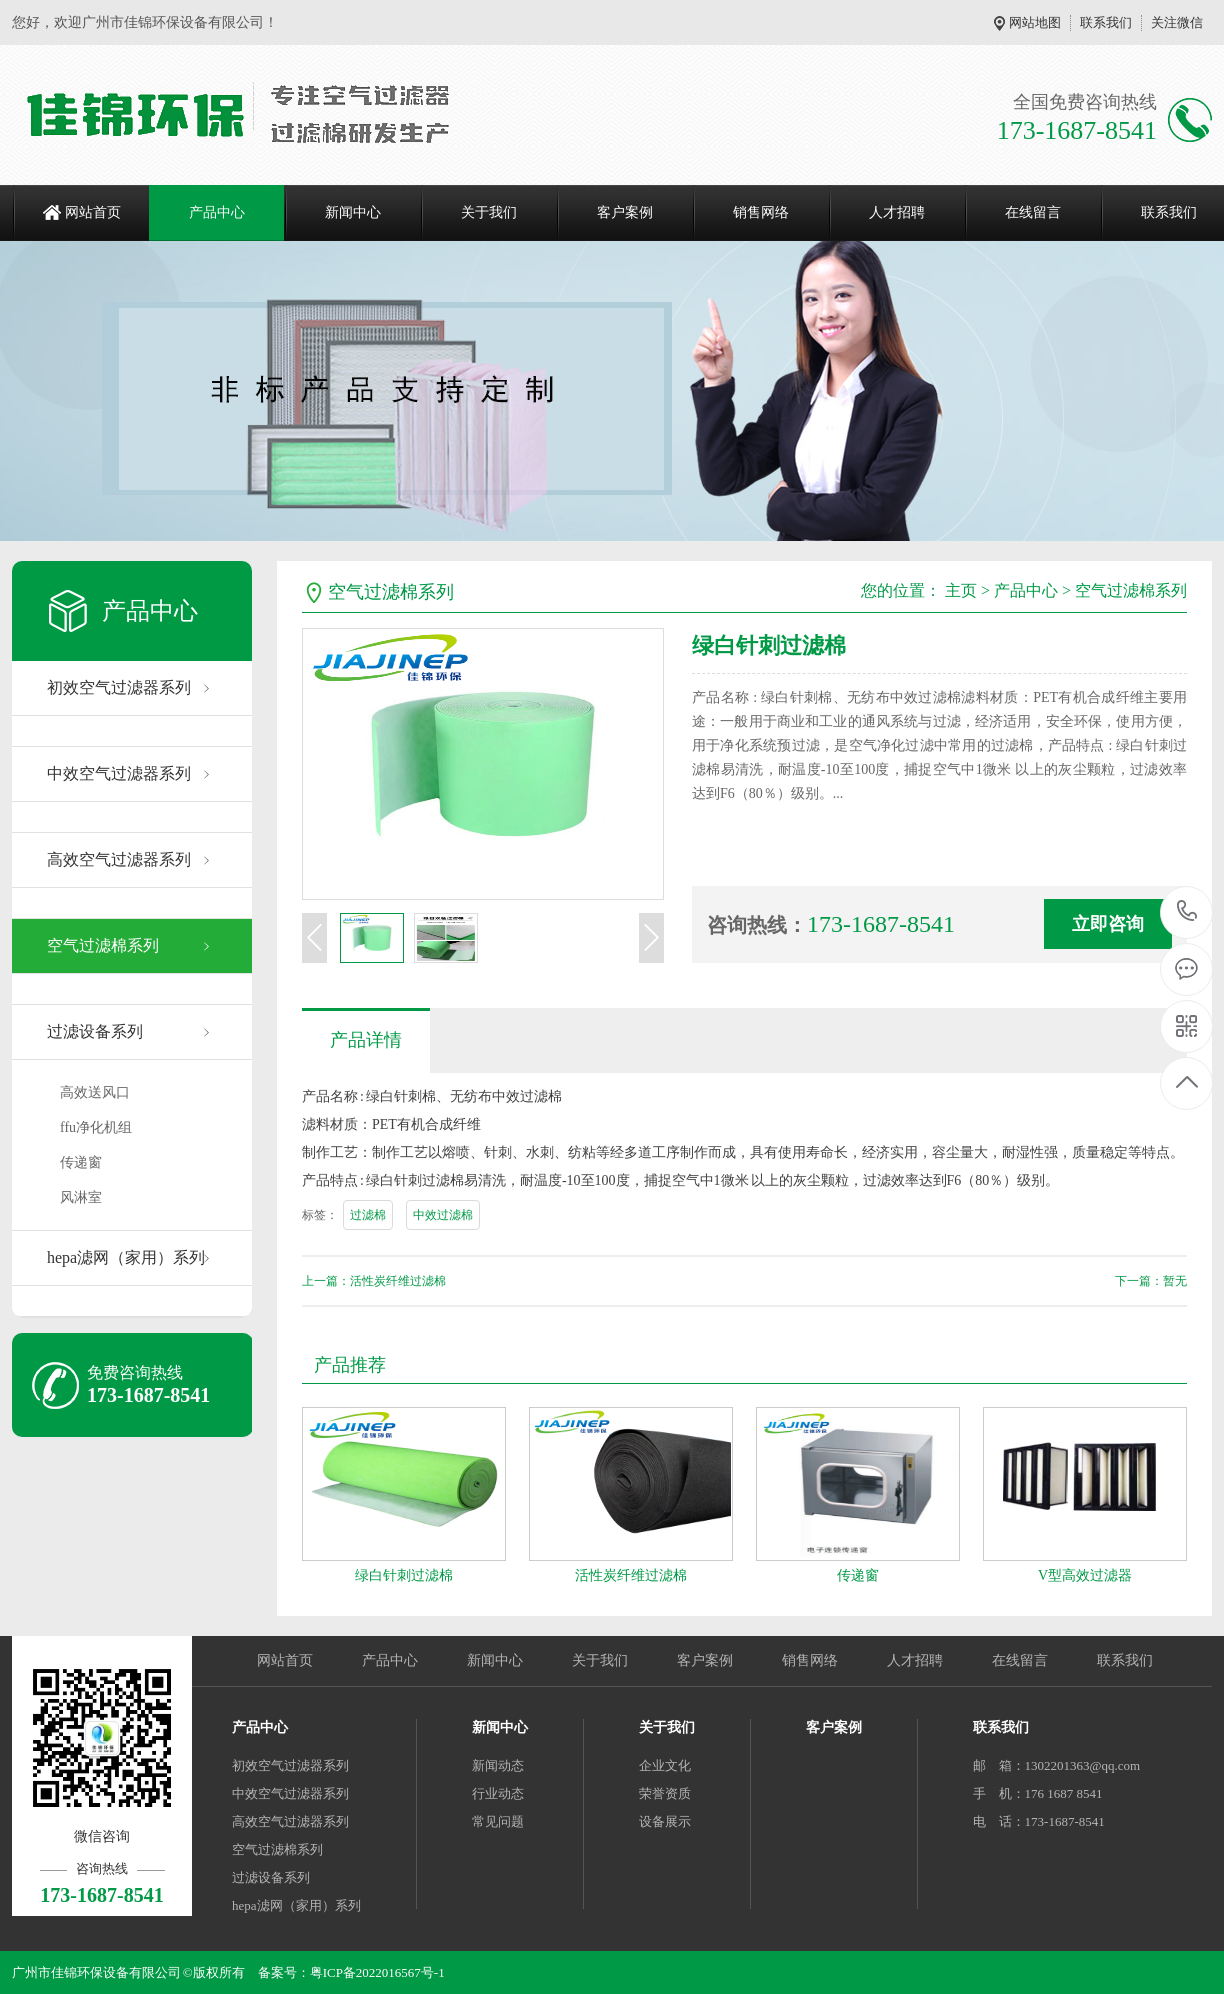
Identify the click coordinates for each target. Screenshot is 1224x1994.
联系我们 (1106, 22)
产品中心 (217, 212)
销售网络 (761, 212)
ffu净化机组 (96, 1127)
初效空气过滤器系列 (119, 687)
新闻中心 (353, 212)
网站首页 (93, 212)
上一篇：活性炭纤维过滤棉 (374, 1281)
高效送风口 (95, 1092)
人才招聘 (897, 212)
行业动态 (498, 1793)
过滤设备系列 (95, 1031)
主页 (961, 590)
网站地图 (1035, 22)
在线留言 (1033, 212)
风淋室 (81, 1197)
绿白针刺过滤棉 (404, 1575)
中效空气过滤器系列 (119, 773)
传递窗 (81, 1162)
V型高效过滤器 (1085, 1575)
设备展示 (665, 1821)
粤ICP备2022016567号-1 (377, 1972)
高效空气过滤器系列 (119, 859)
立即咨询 (1108, 924)
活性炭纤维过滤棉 (631, 1575)
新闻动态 (498, 1765)
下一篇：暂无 (1151, 1281)
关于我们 (489, 212)
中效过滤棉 (443, 1215)
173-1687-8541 (1187, 912)
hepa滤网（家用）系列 (126, 1257)
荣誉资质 (665, 1793)
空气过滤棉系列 (103, 945)
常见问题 (498, 1821)
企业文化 (665, 1765)
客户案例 (625, 212)
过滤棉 (368, 1215)
